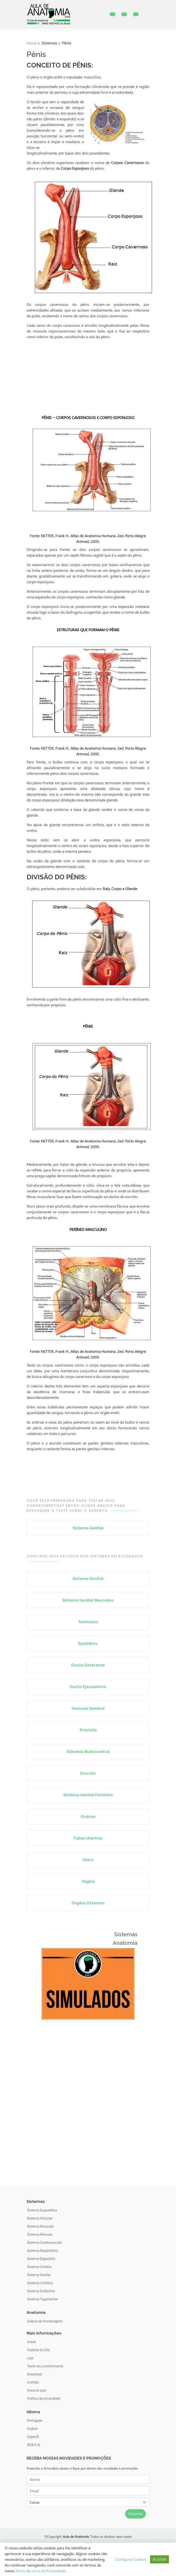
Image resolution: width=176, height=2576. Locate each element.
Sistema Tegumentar (42, 2299)
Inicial (32, 43)
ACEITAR (159, 2559)
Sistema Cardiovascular (44, 2242)
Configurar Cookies (131, 2559)
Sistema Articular (40, 2218)
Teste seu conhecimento (45, 2366)
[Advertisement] (68, 2134)
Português (34, 2420)
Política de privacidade (44, 2398)
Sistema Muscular (40, 2226)
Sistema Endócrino (41, 2291)
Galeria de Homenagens (45, 2321)
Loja (30, 2358)
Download (34, 2374)
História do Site (38, 2350)
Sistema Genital (38, 2275)
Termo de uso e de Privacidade (40, 2570)
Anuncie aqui (36, 2390)
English (32, 2428)
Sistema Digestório (41, 2258)
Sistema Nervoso (39, 2234)
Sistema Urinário (39, 2266)
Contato (33, 2382)
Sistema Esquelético (42, 2210)
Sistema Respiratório (42, 2250)
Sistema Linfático (40, 2283)
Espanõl (33, 2436)
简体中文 (33, 2444)
